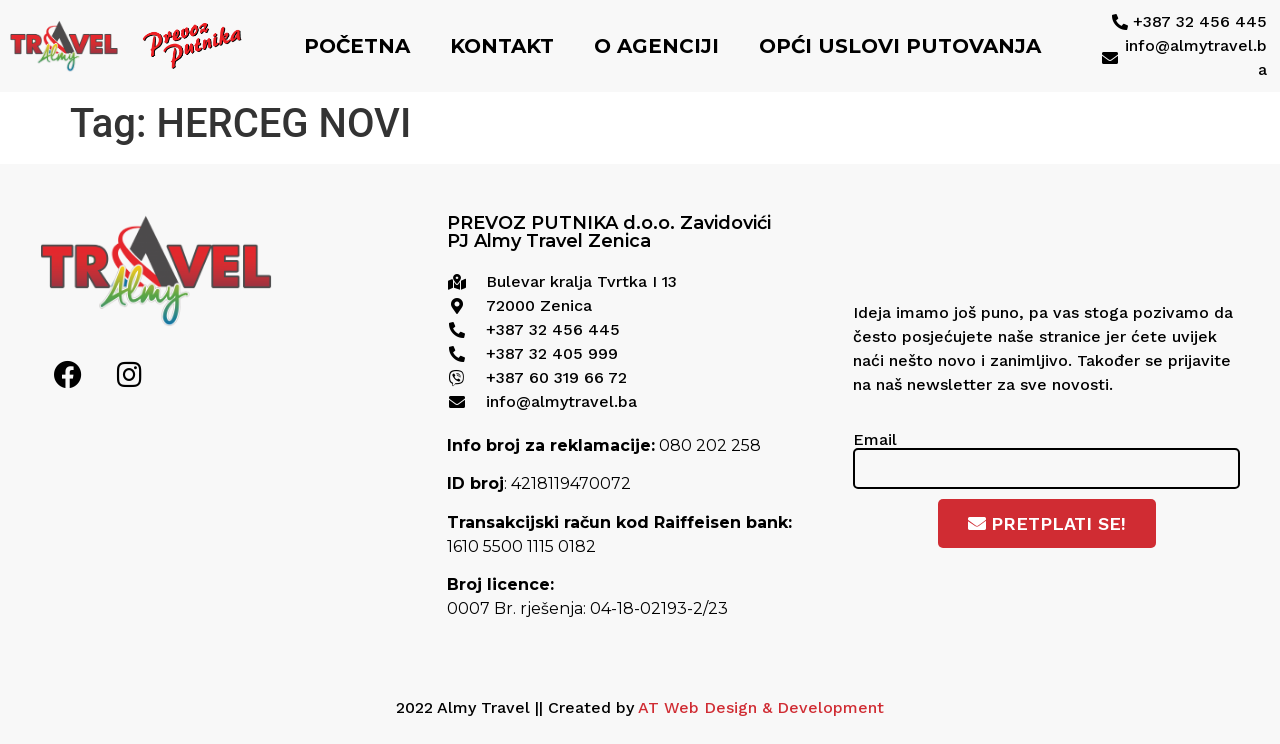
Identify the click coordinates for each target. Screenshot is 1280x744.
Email (875, 439)
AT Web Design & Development (761, 707)
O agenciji (656, 46)
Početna (357, 46)
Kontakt (502, 46)
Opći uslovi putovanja (900, 46)
